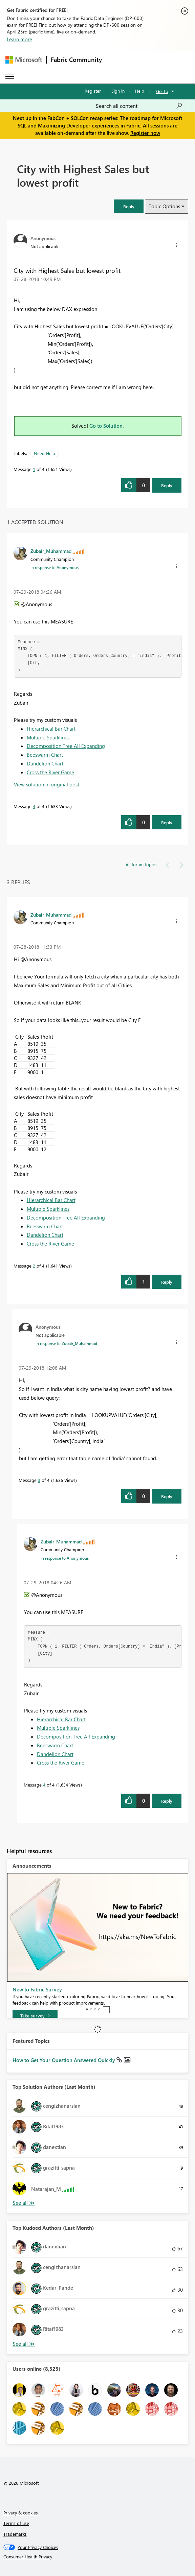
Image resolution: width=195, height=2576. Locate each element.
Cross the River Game (50, 772)
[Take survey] (35, 2016)
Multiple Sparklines (48, 737)
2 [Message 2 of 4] (34, 1266)
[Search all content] (139, 105)
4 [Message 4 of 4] (34, 806)
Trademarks (15, 2534)
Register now (145, 132)
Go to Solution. (106, 425)
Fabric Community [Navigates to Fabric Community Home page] (76, 59)
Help (139, 91)
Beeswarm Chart (45, 754)
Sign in (118, 91)
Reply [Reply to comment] (166, 822)
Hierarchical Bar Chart (51, 728)
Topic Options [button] (164, 206)
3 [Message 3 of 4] (39, 1480)
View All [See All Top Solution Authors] (24, 2203)
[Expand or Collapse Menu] (10, 76)
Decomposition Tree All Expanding (66, 745)
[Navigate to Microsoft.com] (23, 60)
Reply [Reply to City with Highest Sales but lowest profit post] (166, 485)
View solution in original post (46, 784)
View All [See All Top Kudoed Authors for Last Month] (24, 2344)
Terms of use (16, 2523)
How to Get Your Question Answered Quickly (64, 2060)
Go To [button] (162, 91)
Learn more (19, 39)
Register (93, 91)
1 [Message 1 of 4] (34, 469)
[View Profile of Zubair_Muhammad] (50, 550)
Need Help (44, 453)
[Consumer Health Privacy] (97, 2556)
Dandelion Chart (45, 763)
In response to (54, 567)
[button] (129, 206)
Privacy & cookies (20, 2512)
